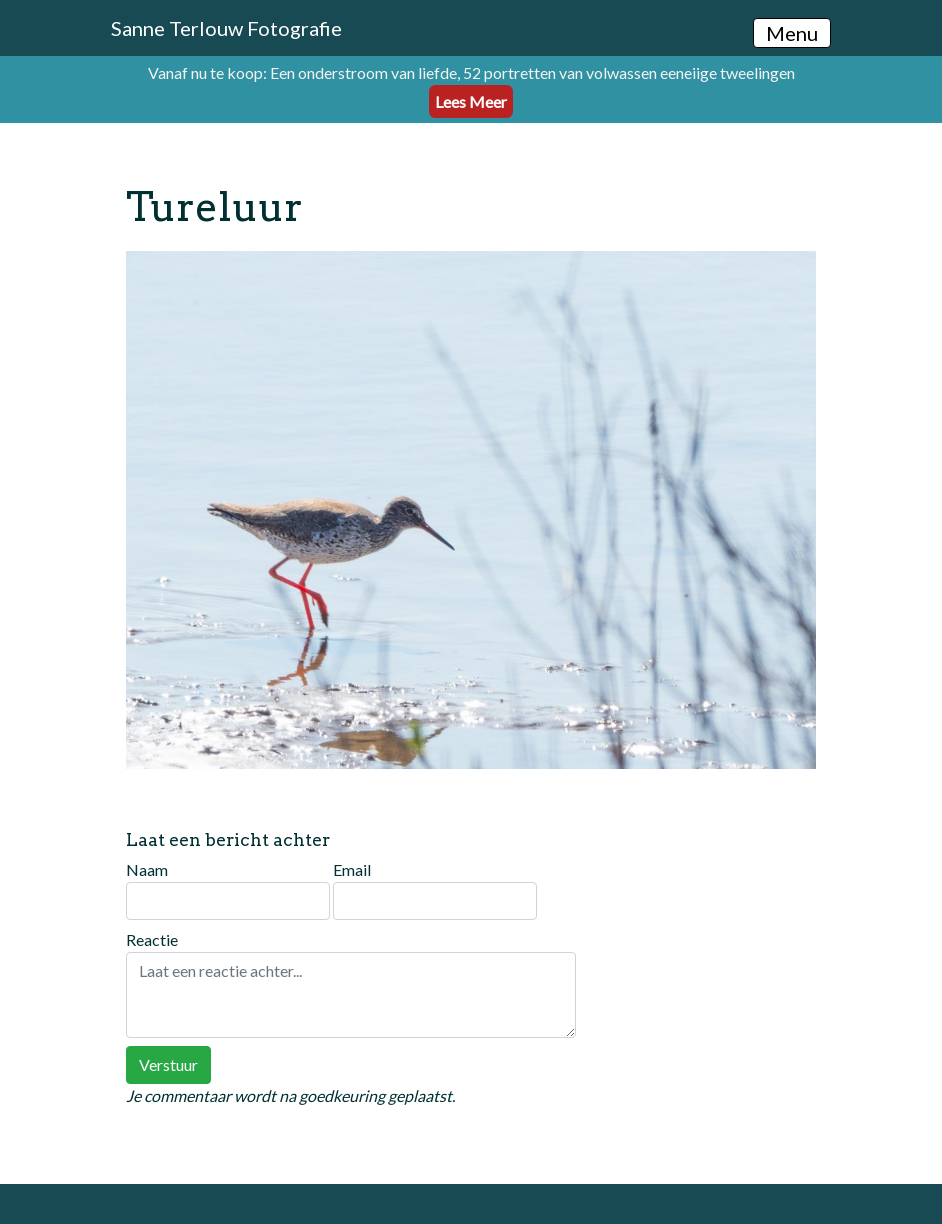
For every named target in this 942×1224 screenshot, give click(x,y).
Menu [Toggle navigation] (792, 33)
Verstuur (168, 1064)
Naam (228, 890)
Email (435, 890)
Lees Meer (471, 101)
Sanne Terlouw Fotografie (226, 28)
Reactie (351, 984)
